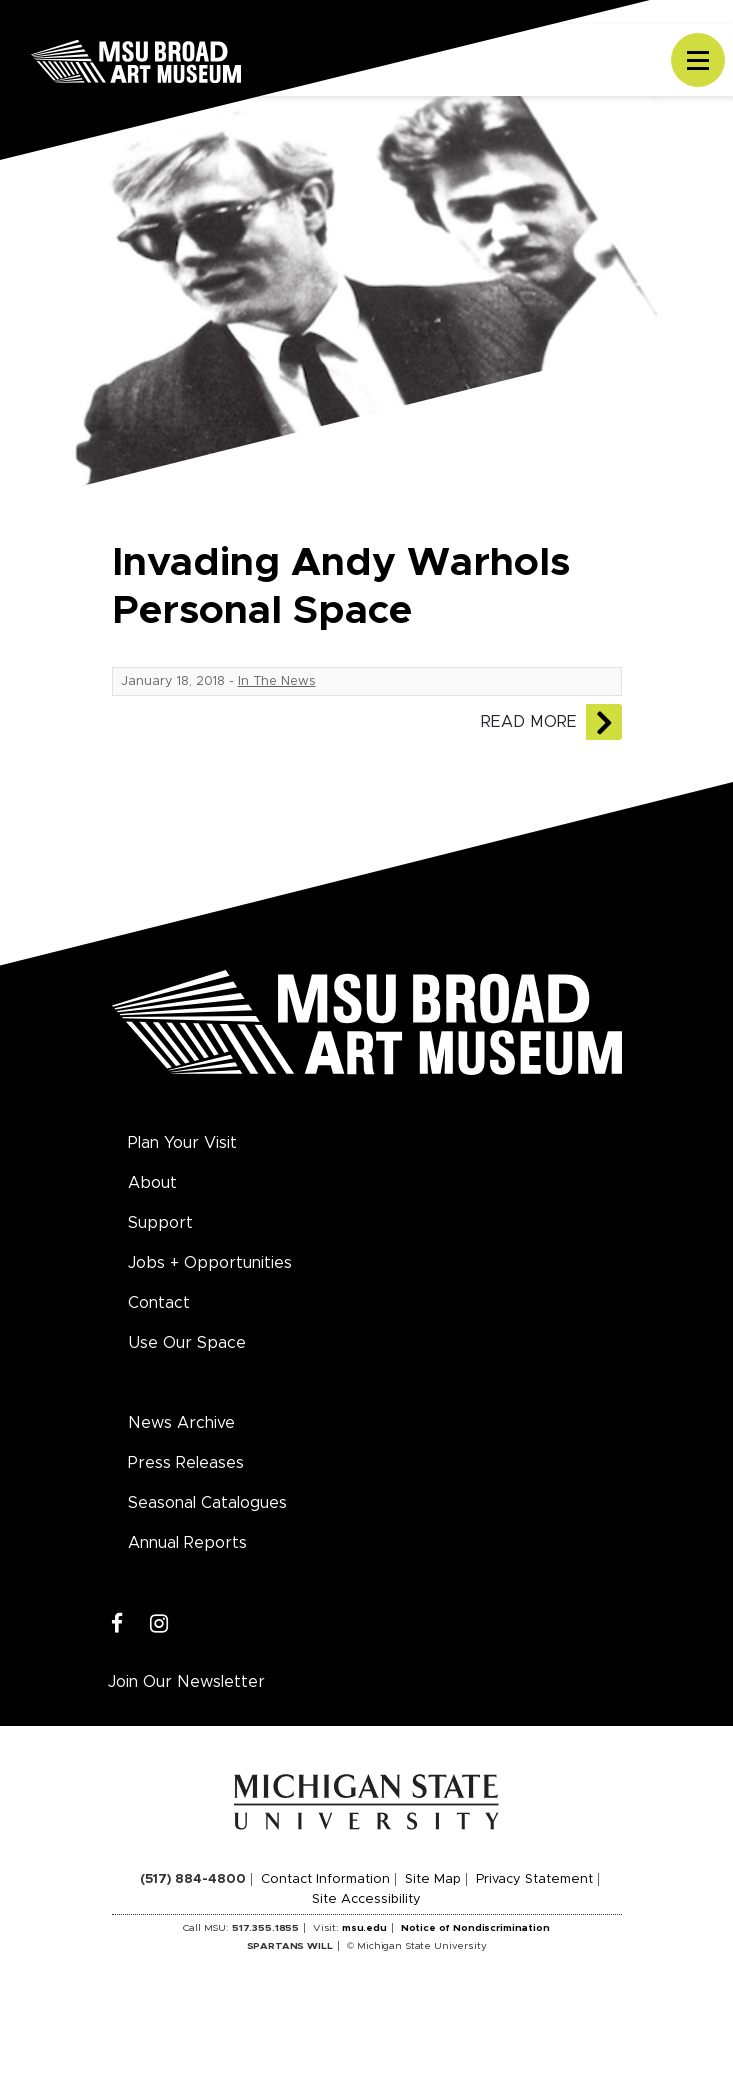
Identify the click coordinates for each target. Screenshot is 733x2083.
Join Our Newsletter (186, 1682)
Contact (159, 1303)
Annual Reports (187, 1543)
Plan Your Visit (182, 1143)
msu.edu (364, 1928)
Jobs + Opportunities (210, 1263)
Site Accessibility (366, 1899)
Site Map (433, 1879)
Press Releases (186, 1463)
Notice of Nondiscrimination (475, 1928)
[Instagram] (159, 1624)
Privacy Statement (534, 1879)
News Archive (181, 1423)
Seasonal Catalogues (207, 1503)
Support (160, 1223)
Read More (529, 722)
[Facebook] (117, 1624)
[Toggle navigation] (698, 60)
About (152, 1183)
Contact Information (325, 1879)
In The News (277, 681)
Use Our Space (187, 1343)
